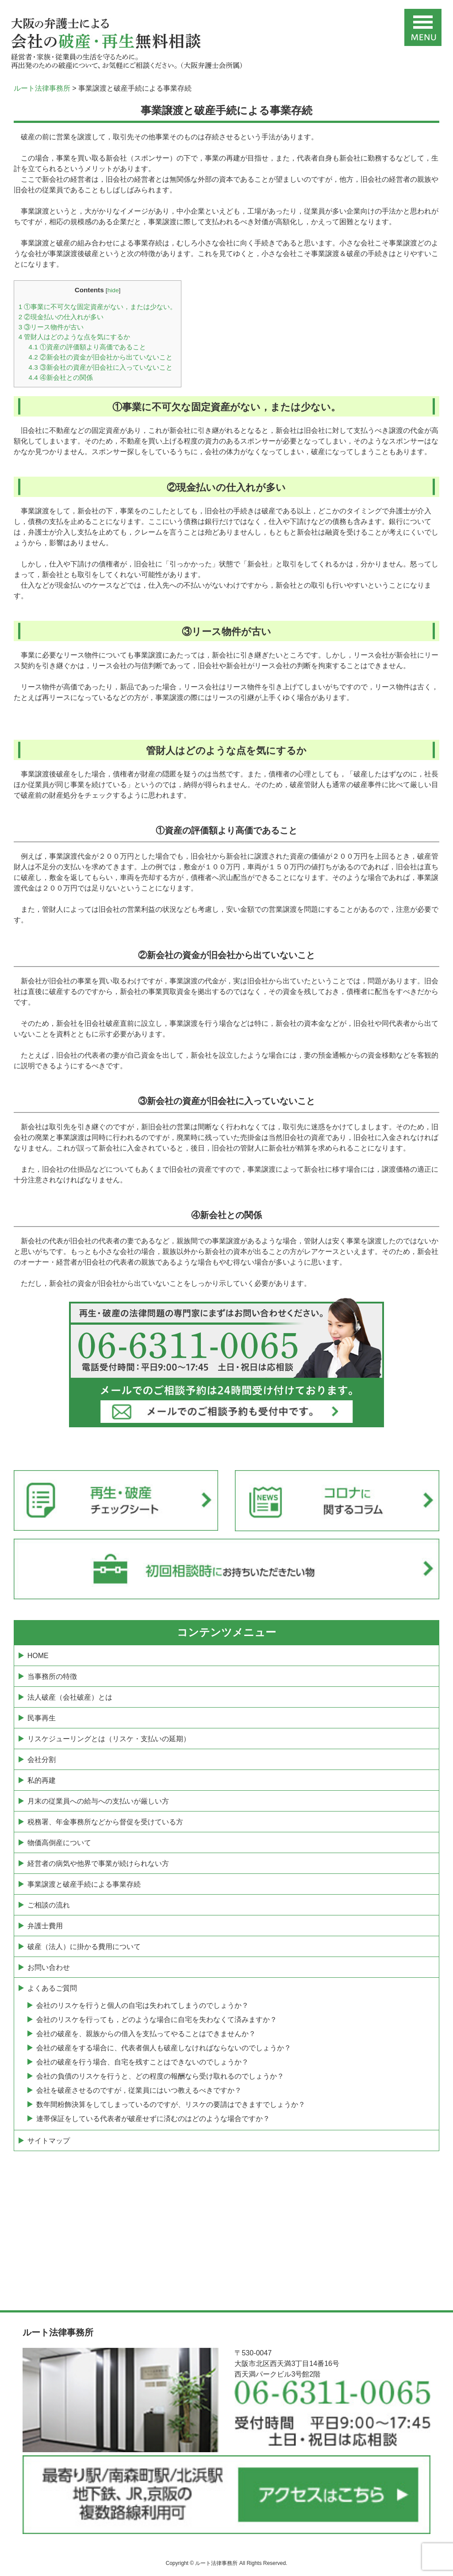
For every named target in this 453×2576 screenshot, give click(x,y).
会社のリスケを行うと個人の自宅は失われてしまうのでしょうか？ (142, 2005)
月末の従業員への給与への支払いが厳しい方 (98, 1801)
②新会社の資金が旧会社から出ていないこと (101, 357)
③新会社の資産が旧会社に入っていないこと (101, 367)
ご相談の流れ (48, 1905)
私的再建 (41, 1780)
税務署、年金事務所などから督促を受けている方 (105, 1822)
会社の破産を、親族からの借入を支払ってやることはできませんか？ (146, 2033)
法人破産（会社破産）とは (69, 1697)
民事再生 (41, 1718)
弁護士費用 (45, 1926)
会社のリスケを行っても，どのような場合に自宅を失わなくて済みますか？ (156, 2019)
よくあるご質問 (52, 1988)
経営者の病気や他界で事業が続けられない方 (98, 1863)
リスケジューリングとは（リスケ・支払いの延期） (108, 1739)
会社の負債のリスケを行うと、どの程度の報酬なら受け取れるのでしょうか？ (160, 2076)
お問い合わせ (48, 1967)
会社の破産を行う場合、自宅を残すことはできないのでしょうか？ (142, 2062)
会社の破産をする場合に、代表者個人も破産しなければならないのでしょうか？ (163, 2048)
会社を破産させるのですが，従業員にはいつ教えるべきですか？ (139, 2090)
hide (113, 290)
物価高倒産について (59, 1842)
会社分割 (41, 1759)
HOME (38, 1655)
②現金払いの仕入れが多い (61, 317)
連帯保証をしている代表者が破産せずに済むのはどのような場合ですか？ (153, 2118)
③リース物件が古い (51, 327)
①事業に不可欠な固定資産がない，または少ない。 (98, 306)
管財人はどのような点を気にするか (75, 336)
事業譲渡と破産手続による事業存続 (84, 1884)
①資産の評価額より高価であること (87, 347)
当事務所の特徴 (52, 1676)
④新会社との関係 (61, 377)
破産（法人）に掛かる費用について (84, 1946)
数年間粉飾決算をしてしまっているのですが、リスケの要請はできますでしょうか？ (170, 2104)
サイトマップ (48, 2140)
